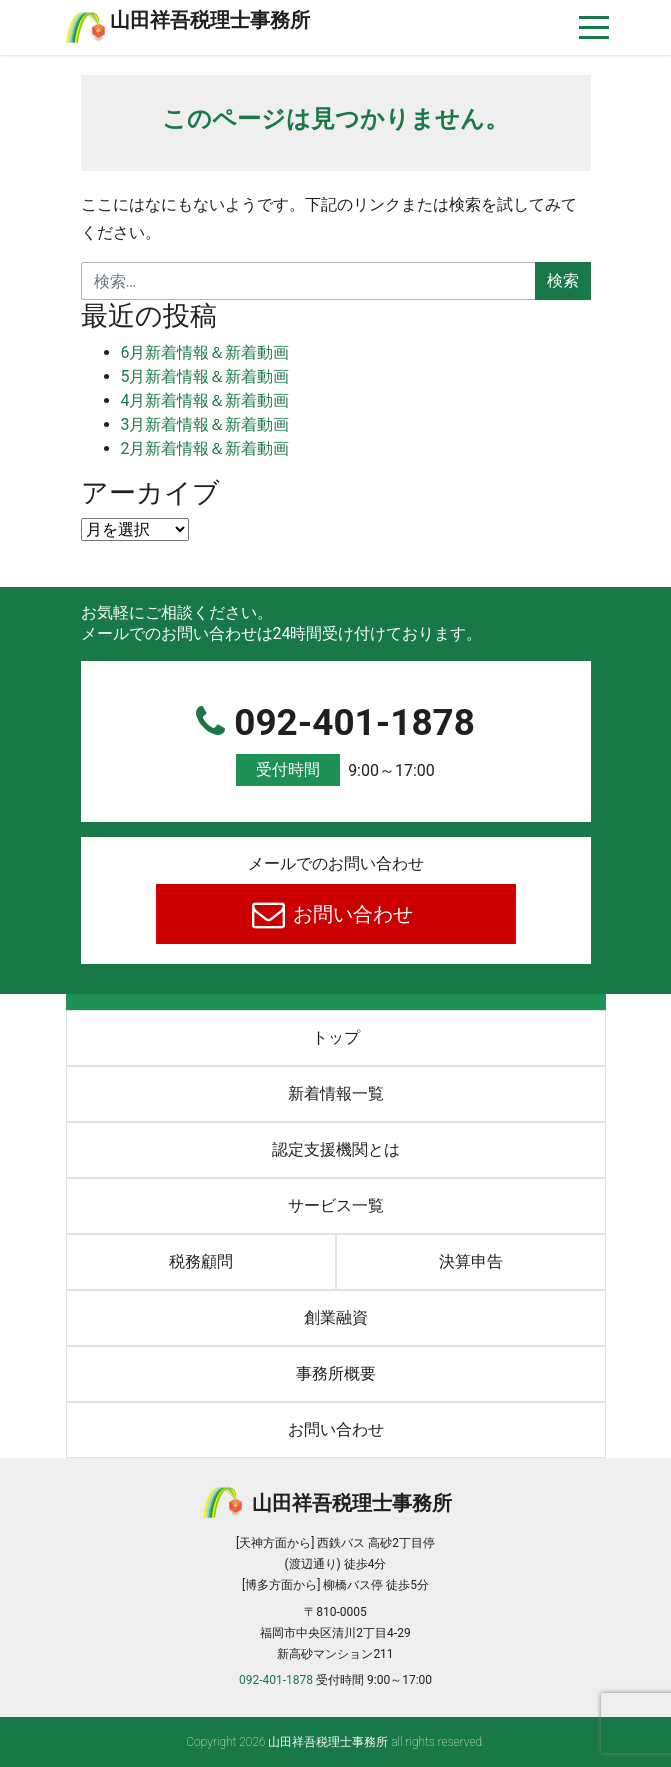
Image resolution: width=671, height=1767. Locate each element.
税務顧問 (201, 1261)
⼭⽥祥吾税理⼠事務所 (210, 20)
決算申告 (471, 1261)
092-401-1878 (336, 744)
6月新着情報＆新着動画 (205, 352)
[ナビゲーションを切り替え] (594, 27)
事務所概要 (336, 1373)
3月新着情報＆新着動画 (205, 424)
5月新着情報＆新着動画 (205, 376)
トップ (336, 1037)
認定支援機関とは (336, 1149)
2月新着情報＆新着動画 (205, 448)
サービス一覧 (336, 1205)
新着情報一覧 (336, 1093)
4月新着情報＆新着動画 (205, 400)
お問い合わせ (350, 914)
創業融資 (336, 1317)
